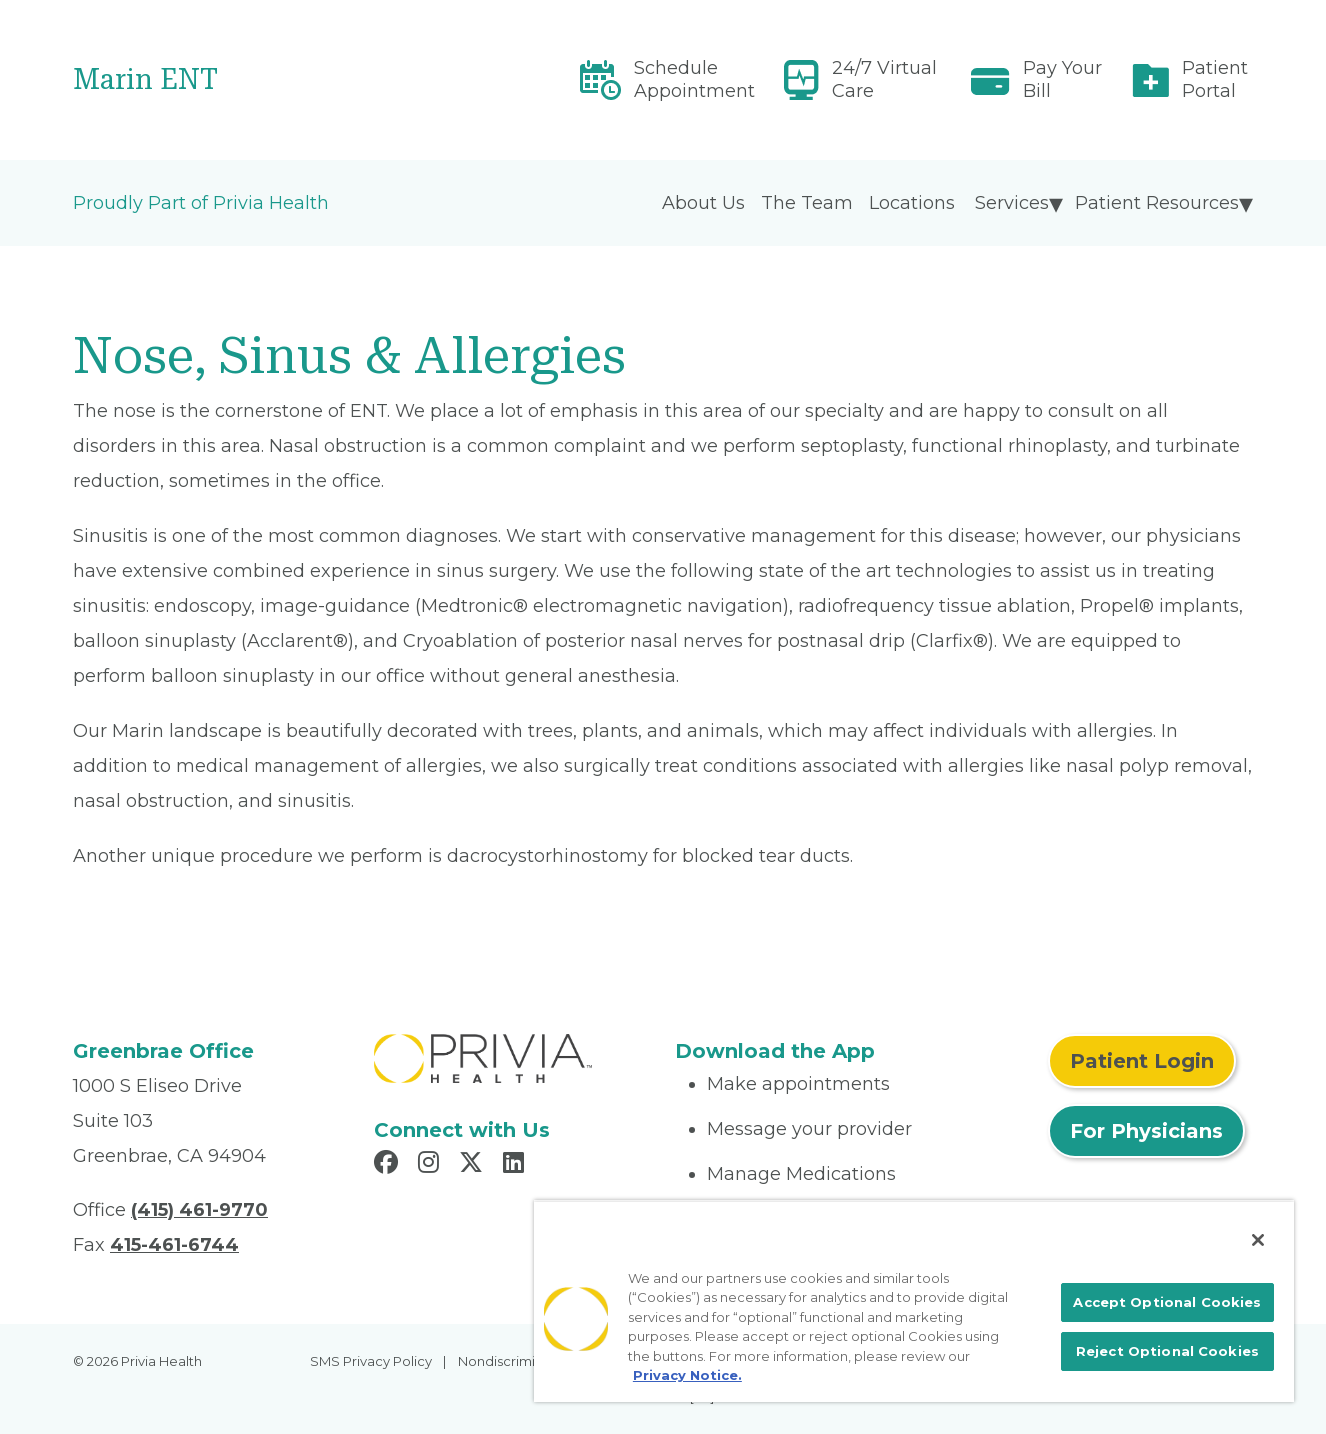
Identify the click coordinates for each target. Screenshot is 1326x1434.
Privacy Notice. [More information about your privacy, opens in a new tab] (687, 1375)
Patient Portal (1215, 79)
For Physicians (1146, 1131)
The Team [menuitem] (807, 203)
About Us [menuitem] (703, 203)
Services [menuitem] (1012, 203)
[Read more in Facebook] (389, 1165)
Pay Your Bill (1062, 79)
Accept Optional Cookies (1167, 1302)
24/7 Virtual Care (884, 79)
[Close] (1258, 1240)
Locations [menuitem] (912, 203)
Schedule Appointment (694, 79)
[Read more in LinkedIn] (516, 1165)
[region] (914, 1301)
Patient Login (1142, 1061)
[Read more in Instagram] (431, 1165)
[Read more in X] (474, 1165)
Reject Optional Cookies (1167, 1351)
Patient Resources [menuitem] (1157, 203)
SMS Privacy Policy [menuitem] (371, 1361)
